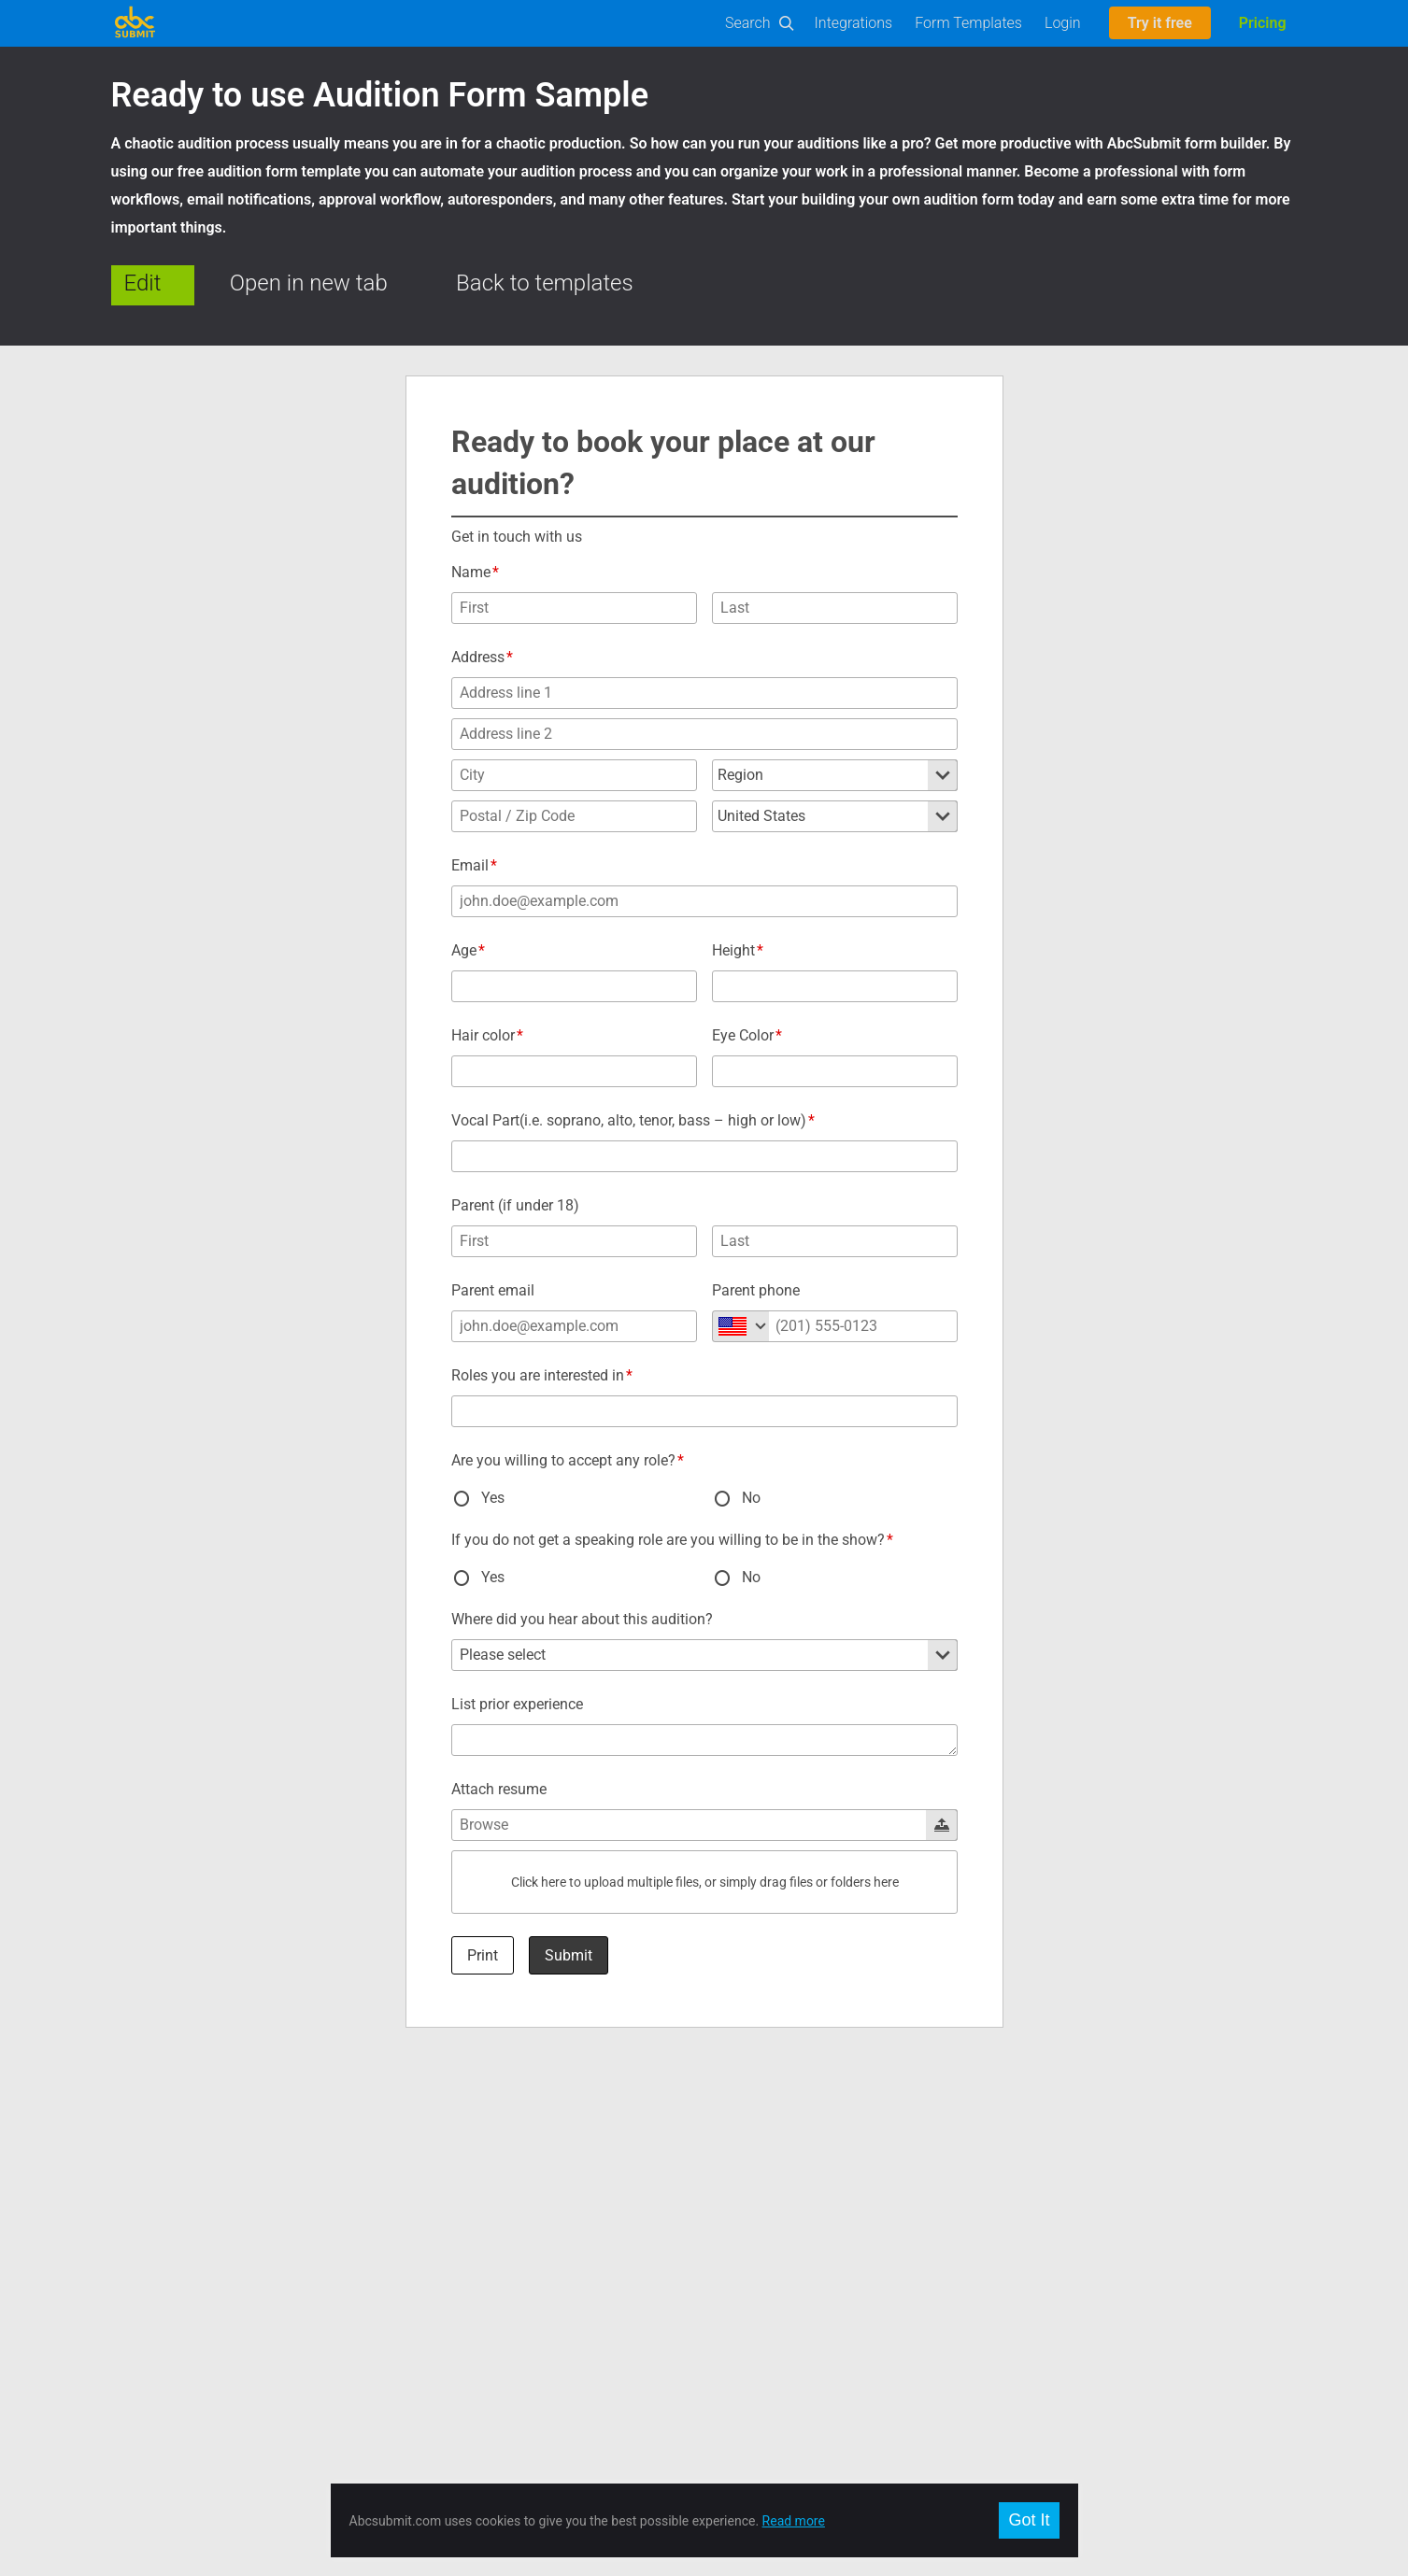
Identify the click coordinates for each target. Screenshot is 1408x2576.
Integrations (854, 23)
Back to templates (544, 283)
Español (1023, 2198)
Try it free (1160, 23)
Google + (730, 2198)
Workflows (141, 2265)
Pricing (1263, 23)
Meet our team (449, 2243)
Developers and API (166, 2198)
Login (1063, 23)
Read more (793, 2520)
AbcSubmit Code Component (194, 2378)
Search (748, 23)
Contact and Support (466, 2176)
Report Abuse (446, 2310)
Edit (143, 283)
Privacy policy (446, 2288)
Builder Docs (147, 2221)
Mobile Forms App (163, 2355)
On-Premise (144, 2310)
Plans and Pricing (456, 2198)
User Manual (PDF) (165, 2243)
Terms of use (444, 2265)
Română (1025, 2176)
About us (433, 2153)
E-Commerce (148, 2288)
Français (1025, 2243)
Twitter (724, 2176)
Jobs (421, 2221)
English (1022, 2153)
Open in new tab (309, 283)
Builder (130, 2176)
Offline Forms (149, 2333)
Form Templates (968, 23)
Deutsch (1024, 2221)
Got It (1028, 2520)
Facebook (732, 2153)
